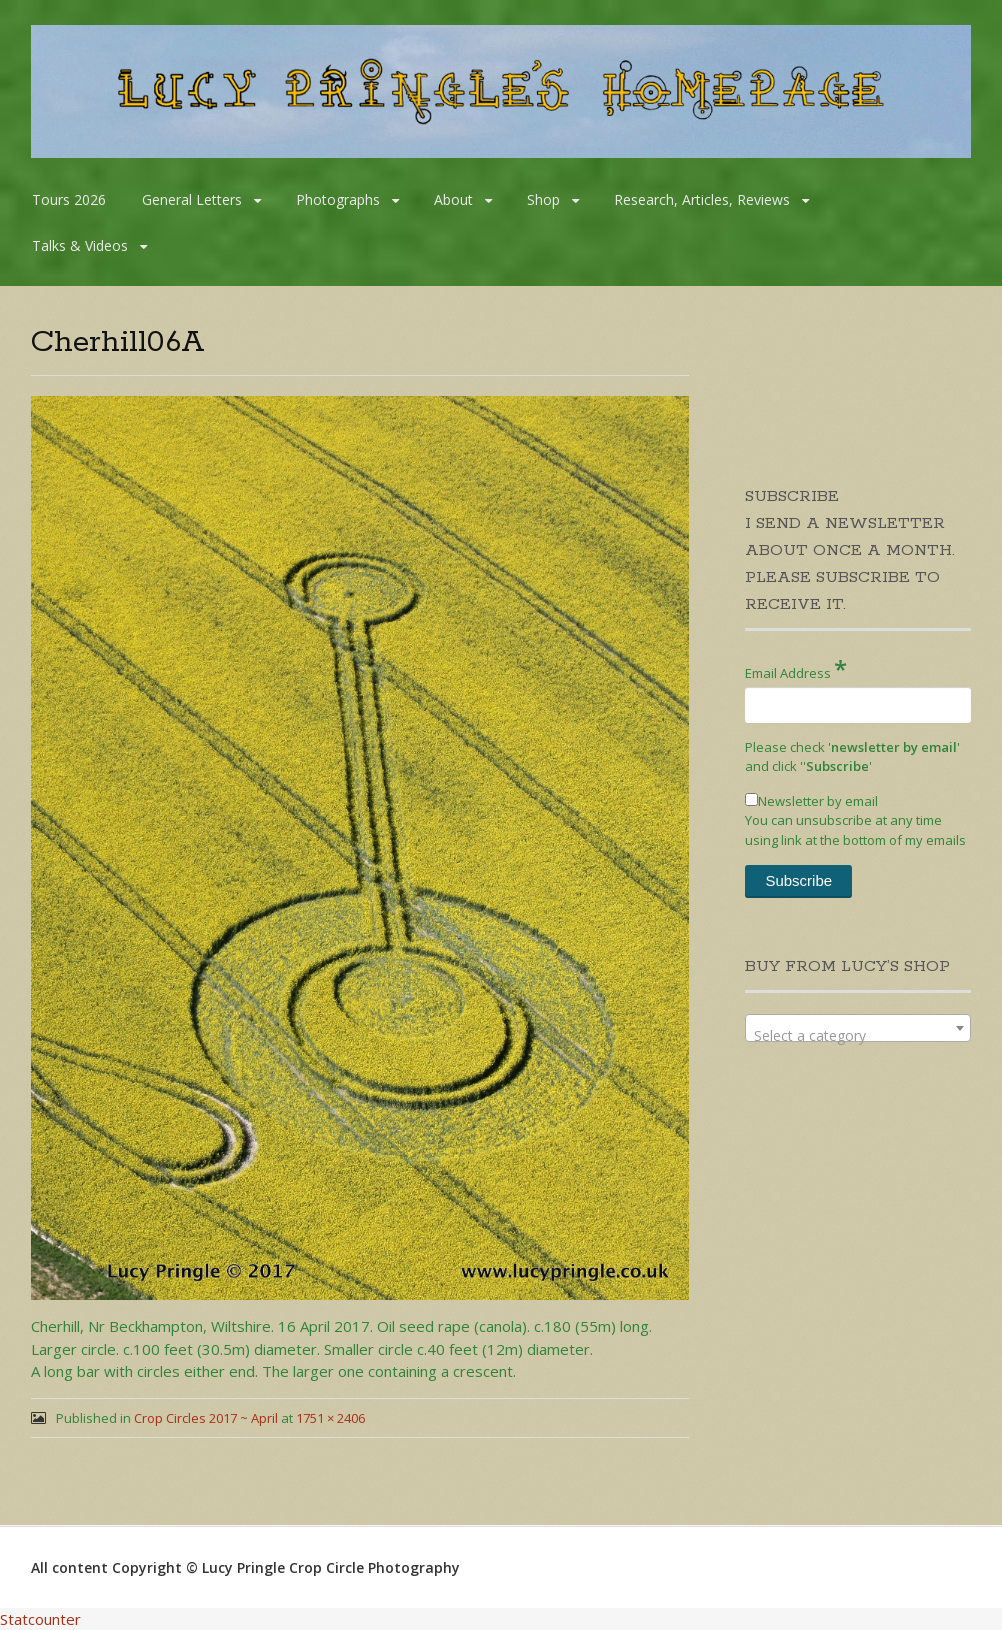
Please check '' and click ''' (852, 757)
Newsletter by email (811, 801)
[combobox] (858, 1028)
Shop (543, 199)
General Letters (192, 199)
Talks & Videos (80, 245)
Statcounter (40, 1619)
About (453, 199)
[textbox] (858, 1036)
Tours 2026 (69, 199)
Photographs (338, 199)
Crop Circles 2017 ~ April (206, 1418)
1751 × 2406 (330, 1418)
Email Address (796, 668)
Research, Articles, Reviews (702, 199)
